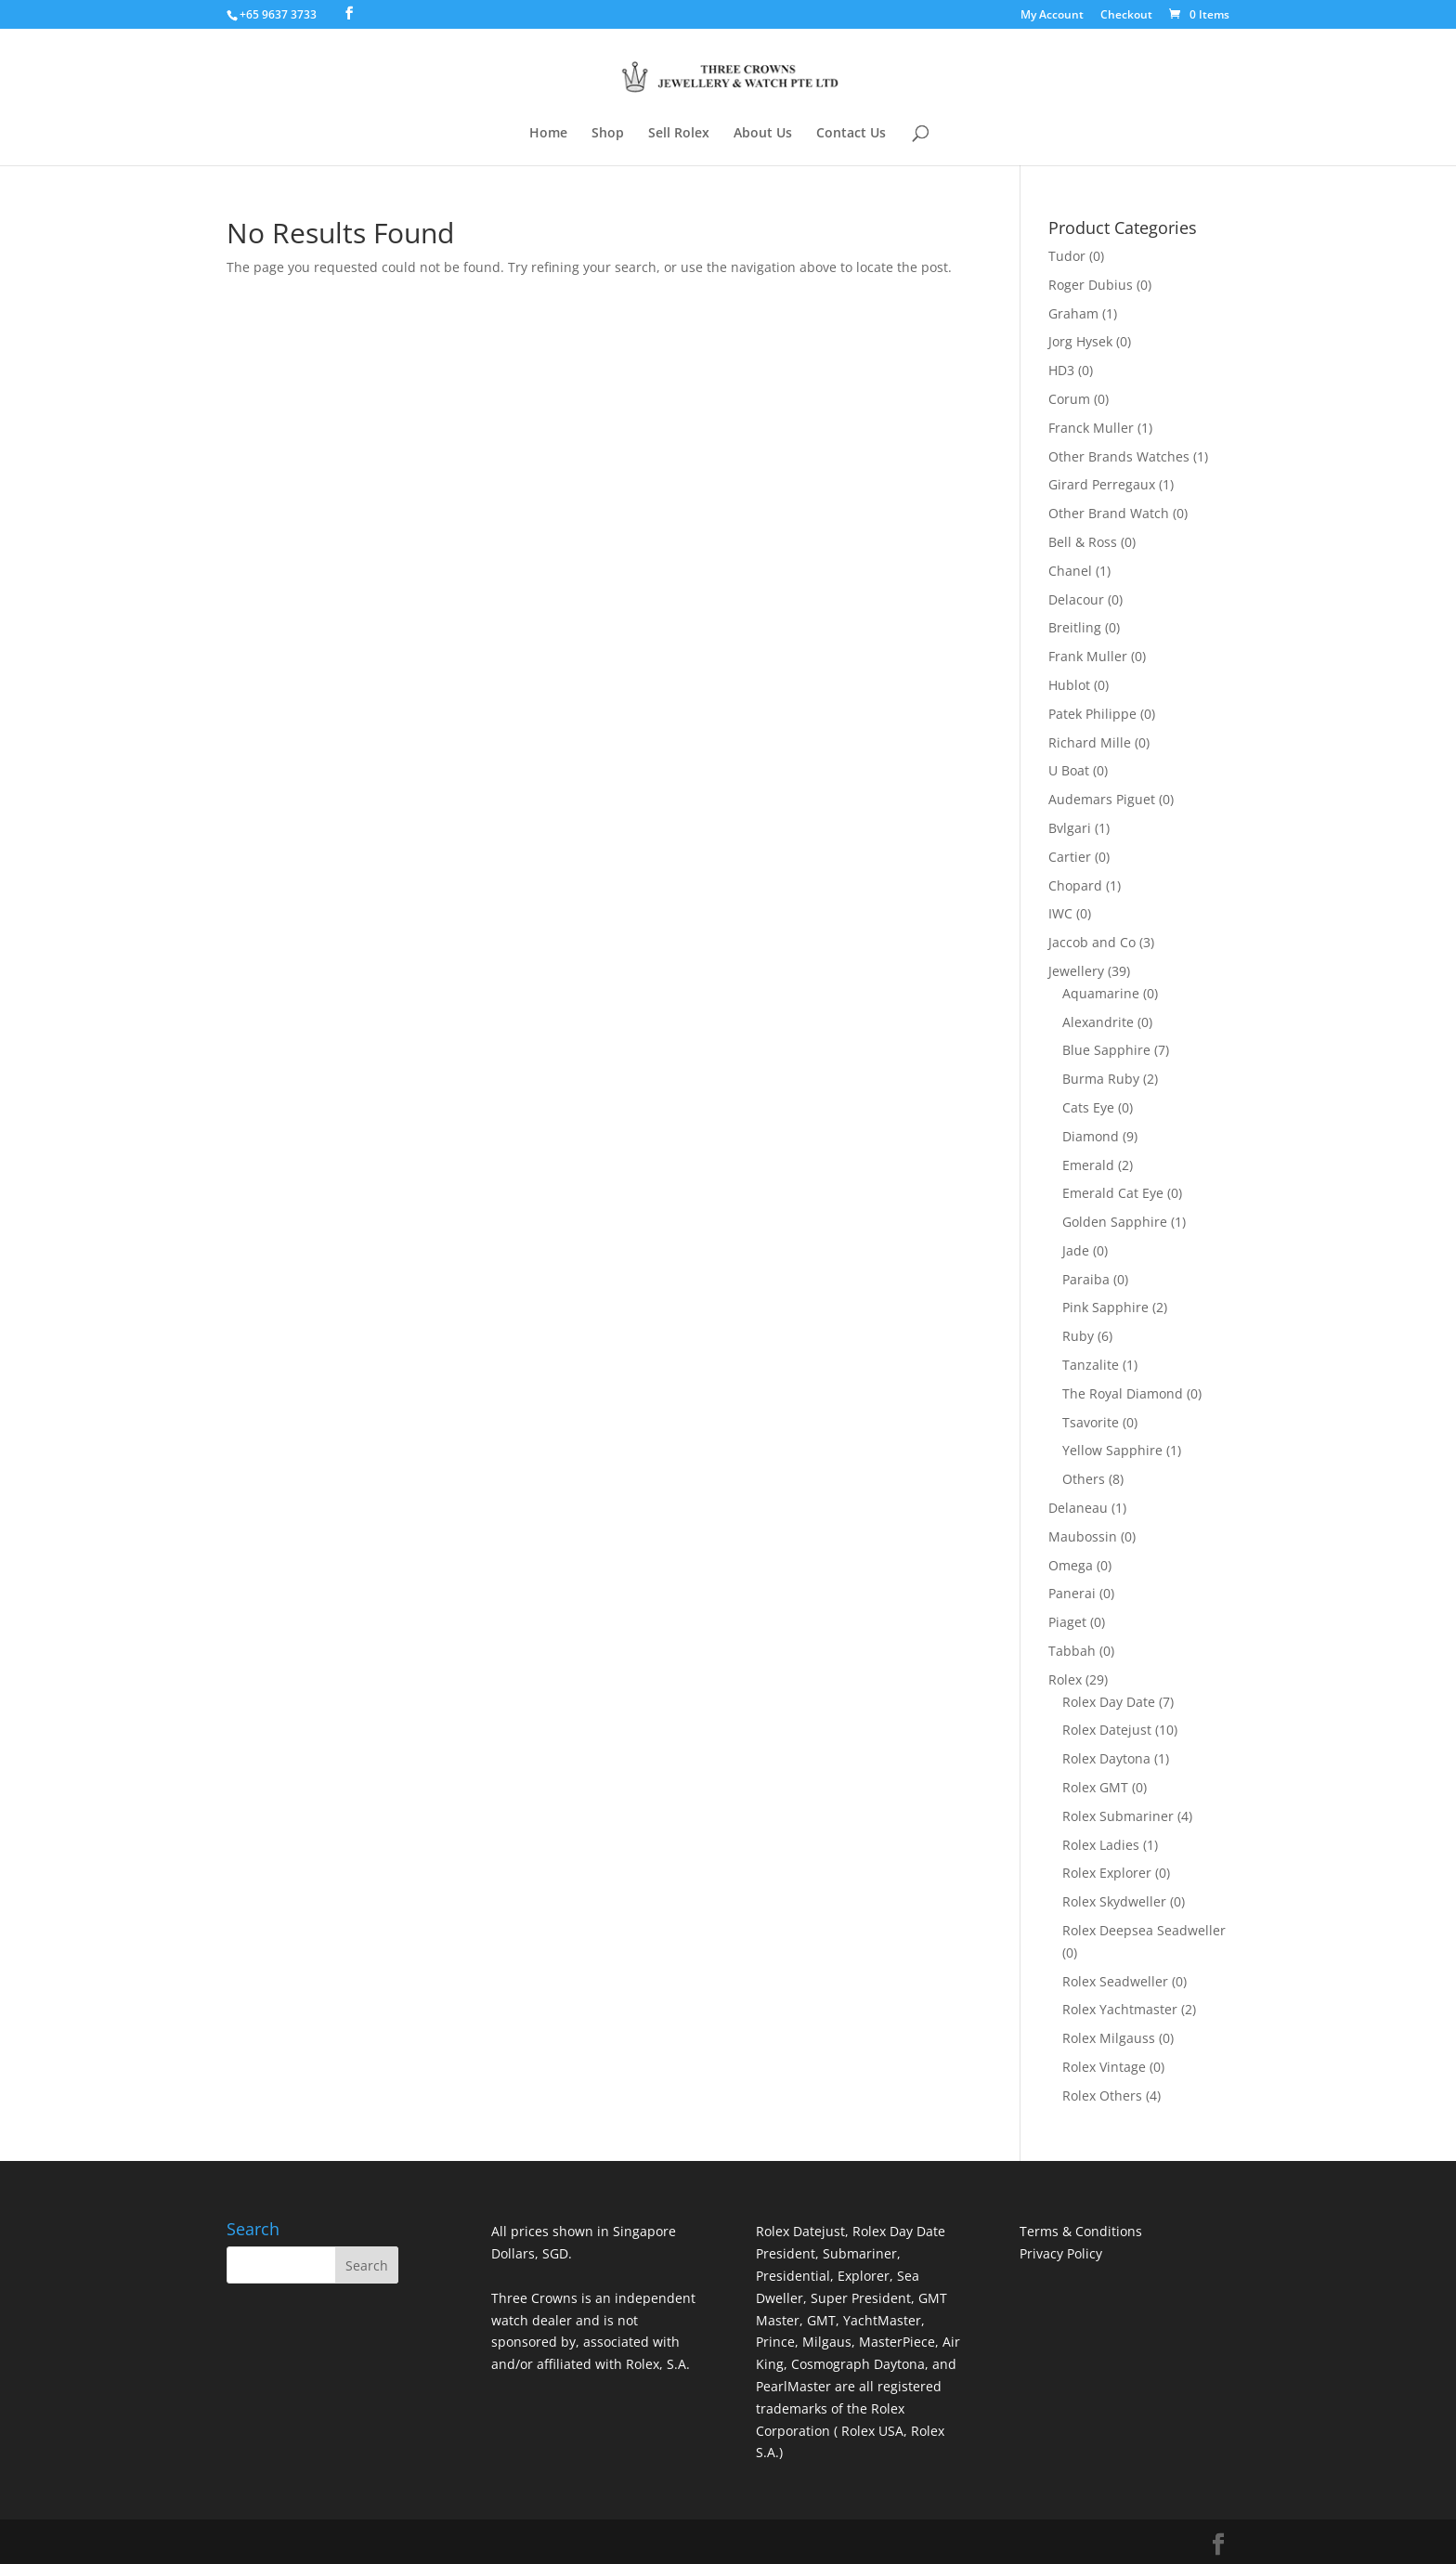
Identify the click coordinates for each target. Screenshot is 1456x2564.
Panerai (1072, 1593)
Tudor (1067, 256)
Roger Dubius (1090, 284)
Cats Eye (1088, 1107)
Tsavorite (1090, 1422)
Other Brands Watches (1119, 456)
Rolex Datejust (1106, 1729)
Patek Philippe (1092, 713)
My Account (1052, 15)
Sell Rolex (678, 133)
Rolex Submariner (1118, 1816)
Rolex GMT (1095, 1787)
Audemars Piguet (1101, 799)
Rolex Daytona (1106, 1758)
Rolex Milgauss (1108, 2038)
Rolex (1065, 1679)
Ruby (1078, 1336)
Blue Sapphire (1106, 1050)
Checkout (1126, 15)
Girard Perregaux (1101, 484)
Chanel (1070, 570)
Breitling (1074, 627)
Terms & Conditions (1081, 2231)
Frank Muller (1087, 656)
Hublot (1069, 685)
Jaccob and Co (1092, 942)
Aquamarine (1100, 993)
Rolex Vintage (1104, 2067)
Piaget (1067, 1622)
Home (548, 133)
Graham (1073, 313)
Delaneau (1078, 1507)
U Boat (1068, 770)
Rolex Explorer (1106, 1872)
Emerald (1088, 1165)
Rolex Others (1102, 2095)
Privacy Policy (1061, 2253)
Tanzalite (1090, 1364)
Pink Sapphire (1105, 1307)
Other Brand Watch (1108, 513)
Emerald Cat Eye (1113, 1193)
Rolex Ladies (1100, 1845)
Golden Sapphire (1114, 1221)
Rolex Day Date (1108, 1702)
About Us (763, 133)
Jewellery (1076, 971)
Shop (608, 133)
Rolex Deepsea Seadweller (1144, 1930)
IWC (1060, 913)
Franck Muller (1091, 427)
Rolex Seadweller (1115, 1981)
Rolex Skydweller (1114, 1901)
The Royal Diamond (1122, 1393)
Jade (1075, 1250)
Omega (1070, 1565)
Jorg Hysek (1080, 341)
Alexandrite (1098, 1022)
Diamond (1090, 1136)
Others (1083, 1479)
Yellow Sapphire (1112, 1450)
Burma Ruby (1100, 1078)
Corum (1069, 399)
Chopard (1075, 885)
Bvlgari (1069, 828)
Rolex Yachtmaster (1119, 2009)
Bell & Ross (1082, 542)
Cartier (1069, 857)
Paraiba (1086, 1279)
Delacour (1076, 599)
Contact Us (851, 133)
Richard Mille (1089, 742)
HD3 (1061, 370)
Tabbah (1072, 1650)
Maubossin (1082, 1536)
